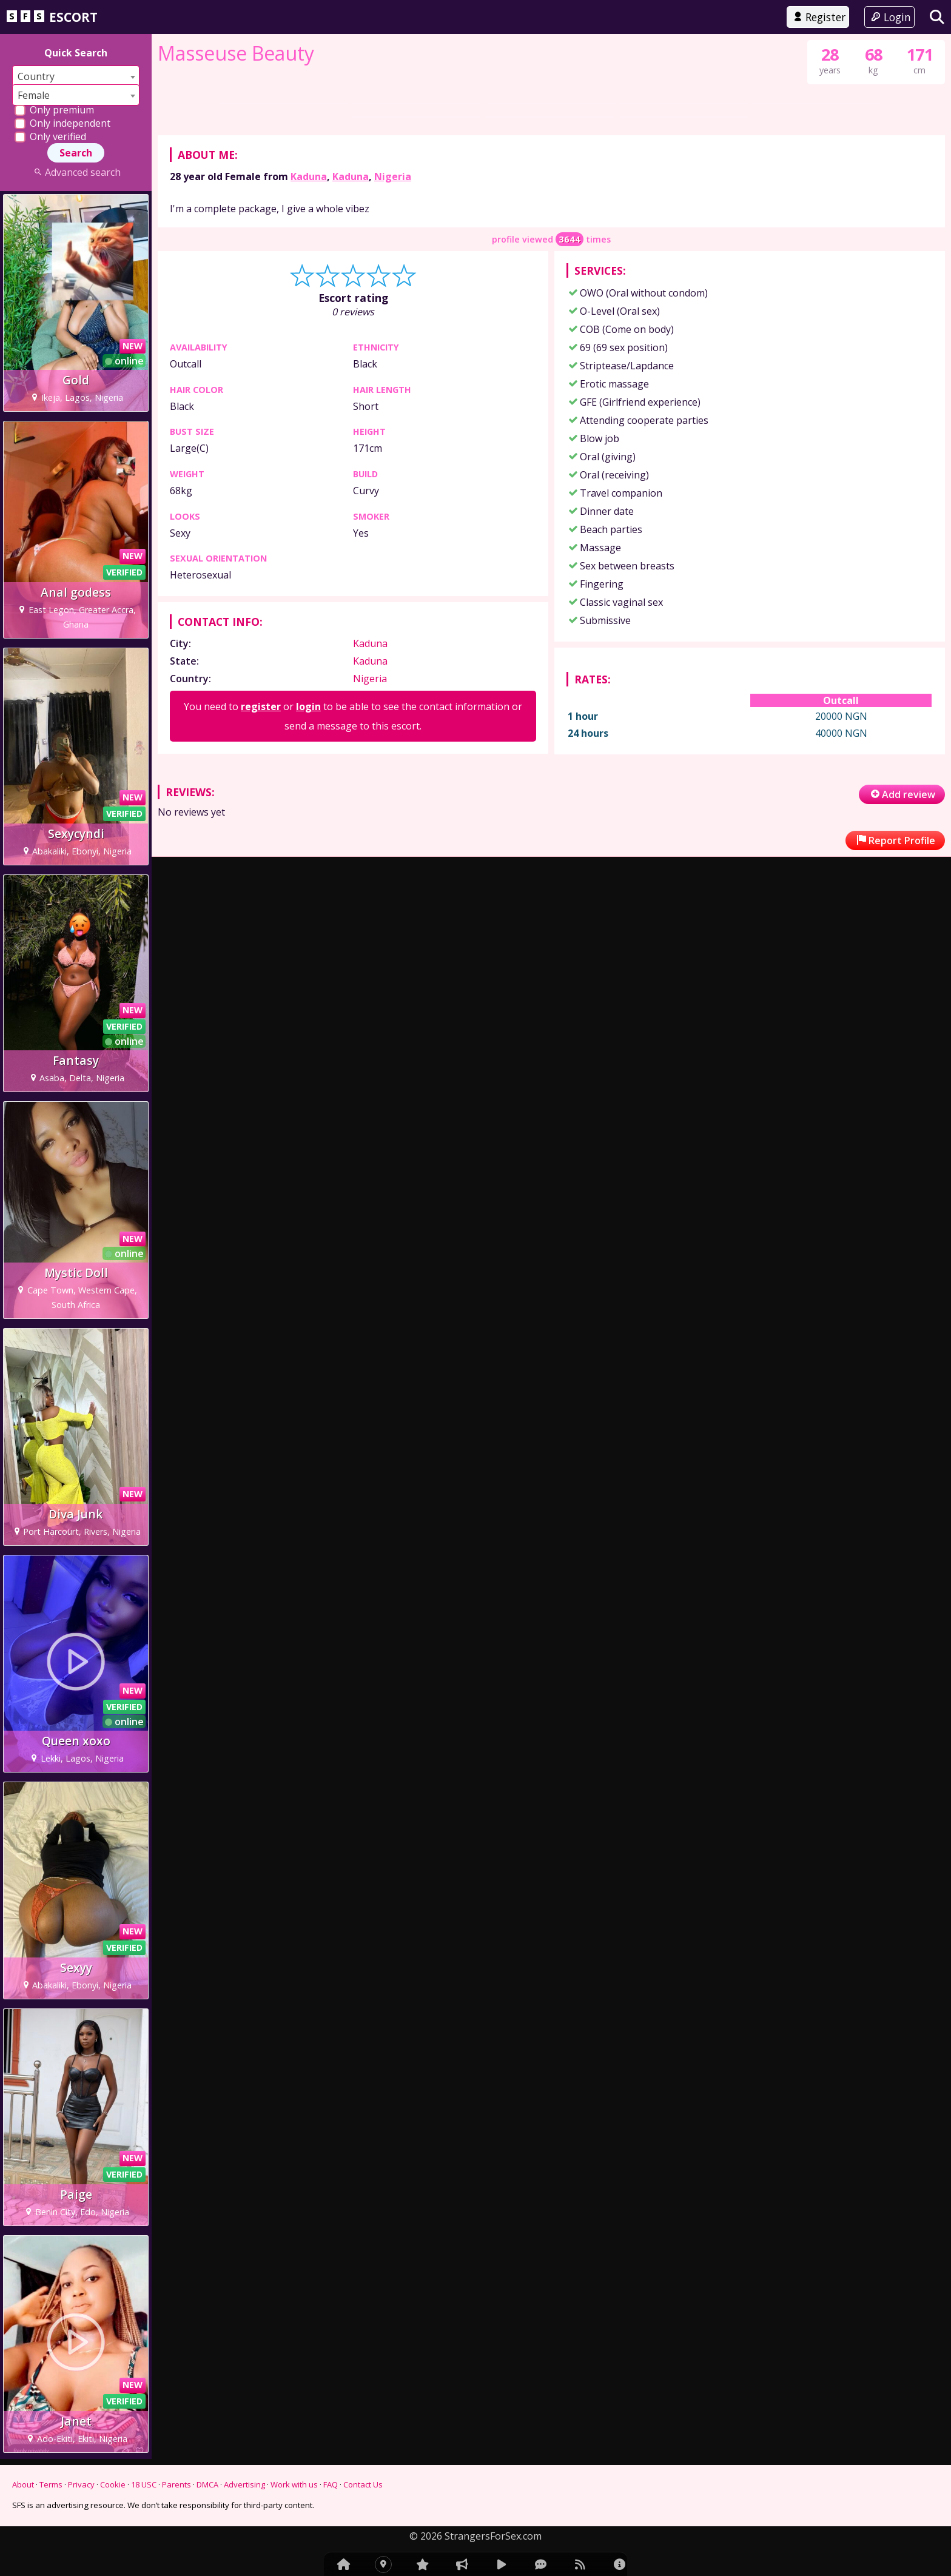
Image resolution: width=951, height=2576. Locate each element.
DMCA (207, 2484)
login (308, 1071)
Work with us (294, 2484)
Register (818, 17)
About (23, 2484)
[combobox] (75, 76)
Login (889, 17)
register (261, 1071)
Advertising (244, 2484)
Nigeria (392, 541)
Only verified (50, 136)
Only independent (62, 123)
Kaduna (309, 541)
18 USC (143, 2484)
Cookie (113, 2484)
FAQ (330, 2484)
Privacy (81, 2484)
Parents (176, 2484)
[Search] (937, 17)
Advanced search (75, 172)
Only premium (54, 109)
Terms (50, 2484)
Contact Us (363, 2484)
